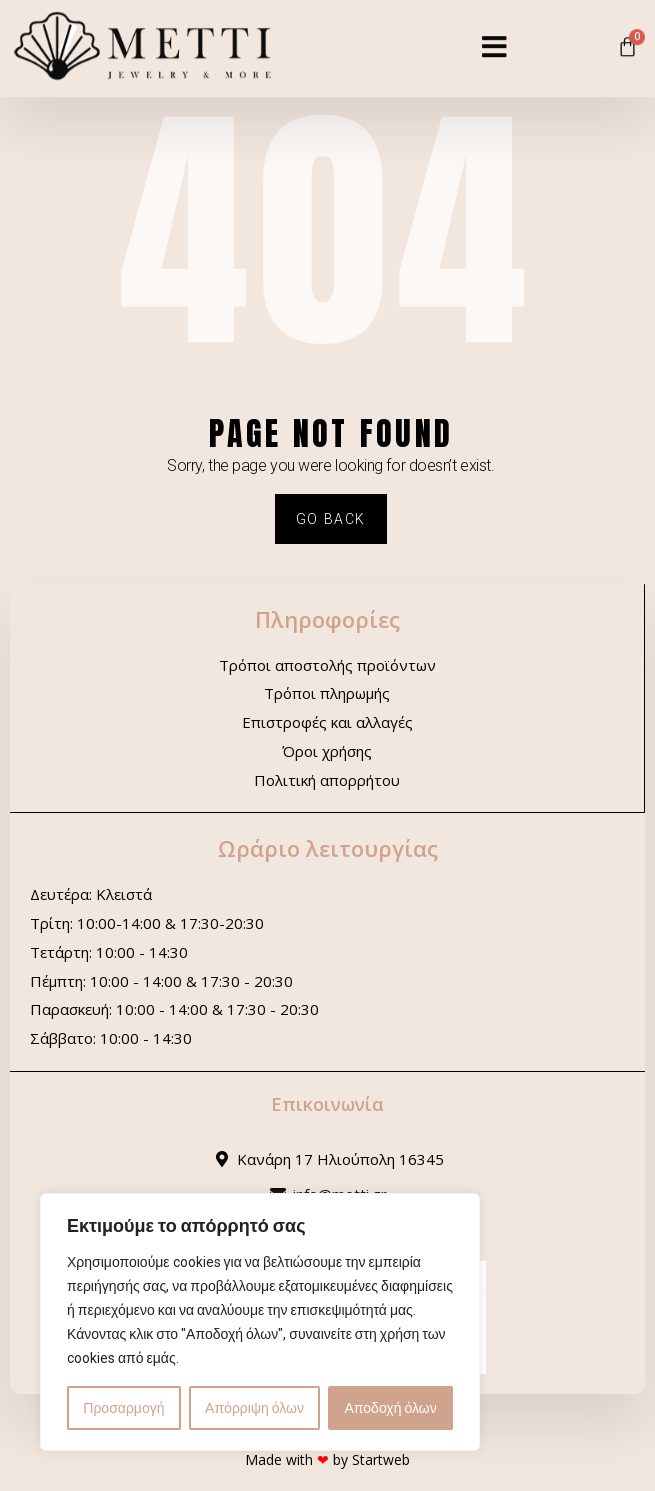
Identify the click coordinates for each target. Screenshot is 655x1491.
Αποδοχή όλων (391, 1408)
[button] (494, 36)
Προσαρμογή (123, 1408)
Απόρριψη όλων (254, 1408)
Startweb (381, 1459)
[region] (260, 1322)
